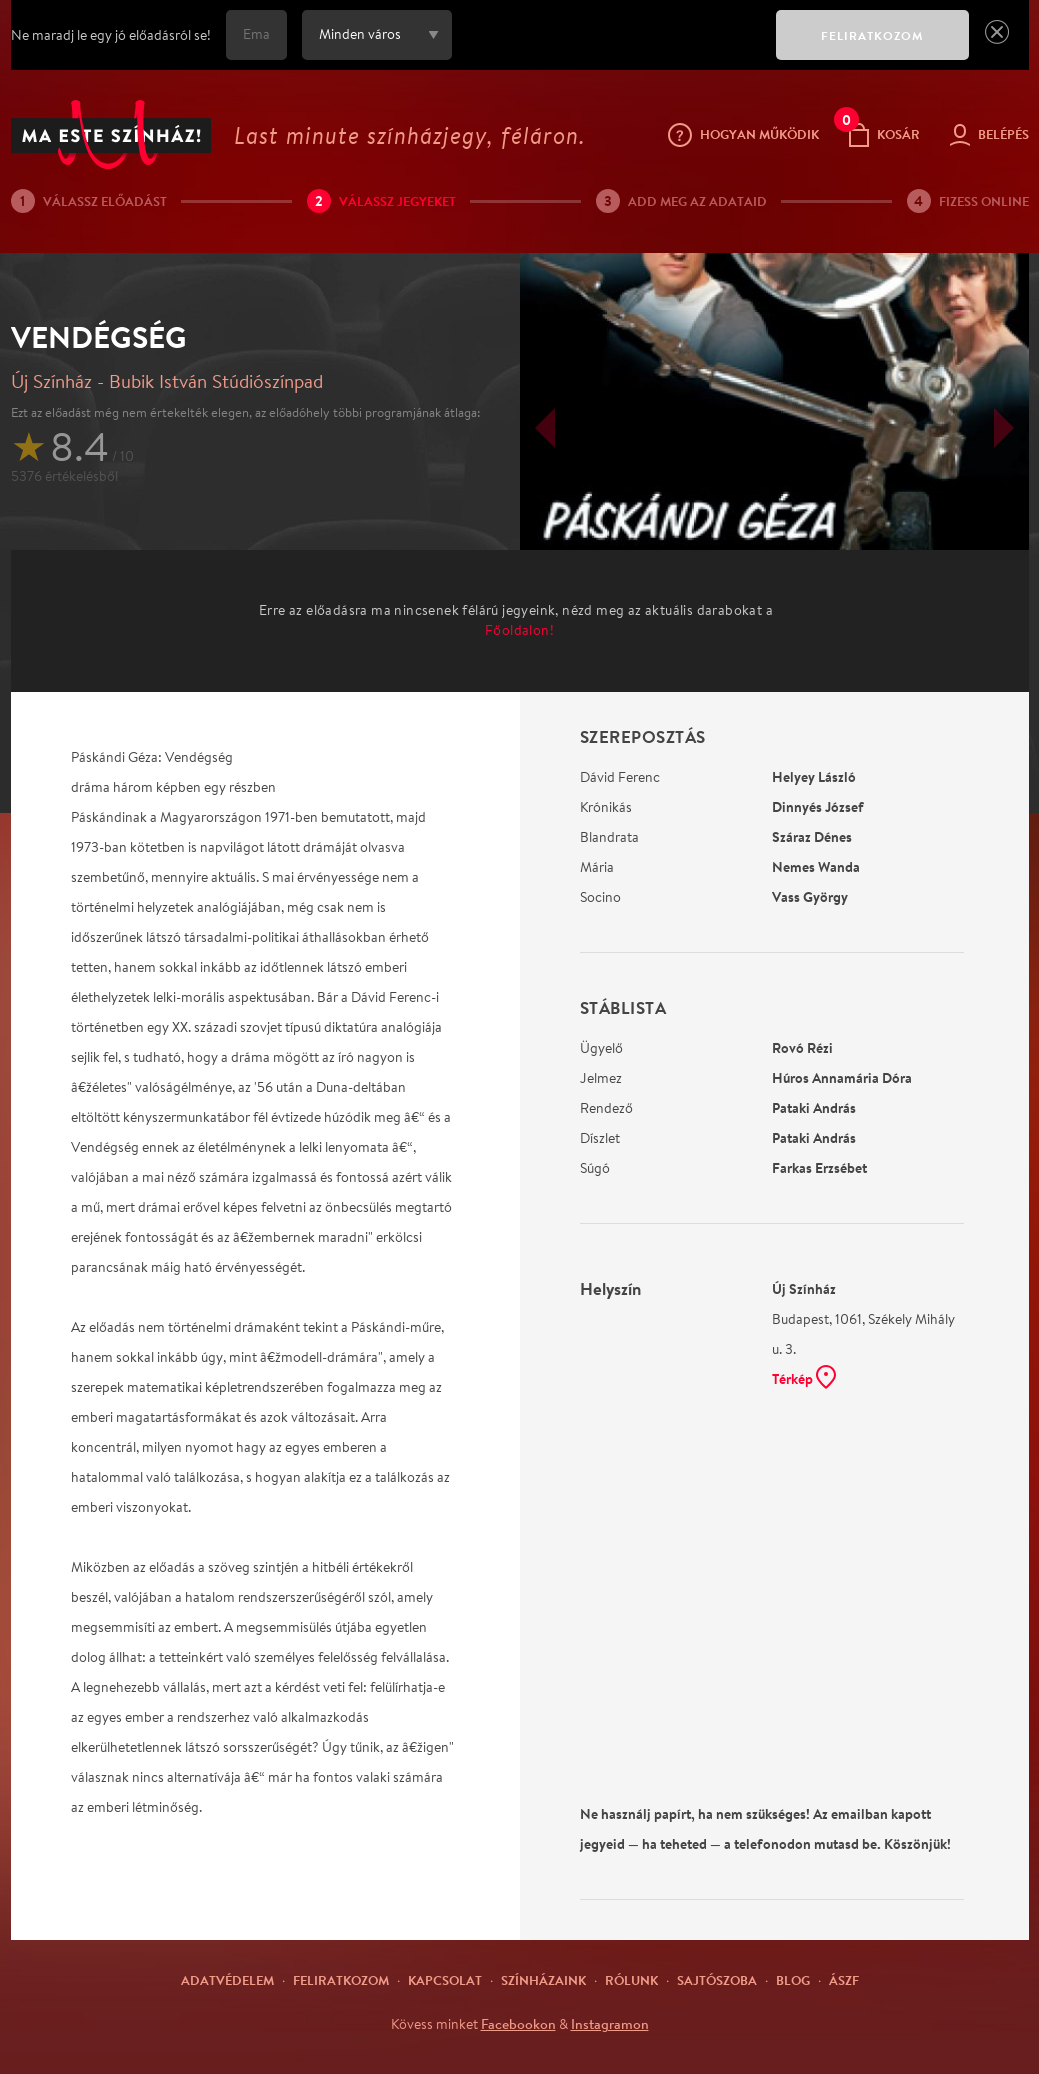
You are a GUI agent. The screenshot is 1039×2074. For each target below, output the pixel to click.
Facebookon (518, 2024)
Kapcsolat (445, 1980)
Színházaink (543, 1980)
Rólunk (631, 1980)
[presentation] (609, 49)
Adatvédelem (227, 1980)
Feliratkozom (341, 1980)
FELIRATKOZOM (872, 35)
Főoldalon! (519, 630)
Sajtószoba (717, 1980)
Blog (793, 1980)
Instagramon (610, 2024)
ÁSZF (844, 1980)
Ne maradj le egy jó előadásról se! (111, 35)
